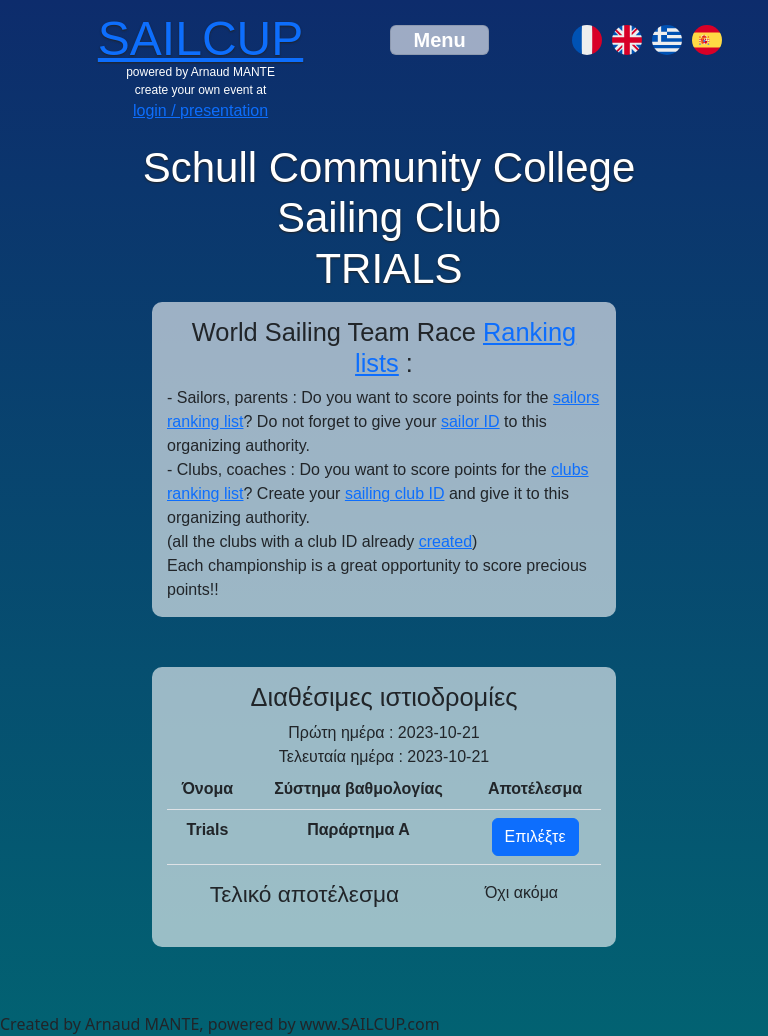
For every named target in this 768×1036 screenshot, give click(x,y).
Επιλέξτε (535, 836)
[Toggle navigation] (439, 40)
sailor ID (470, 421)
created (445, 541)
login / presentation (200, 110)
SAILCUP (200, 38)
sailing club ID (395, 493)
